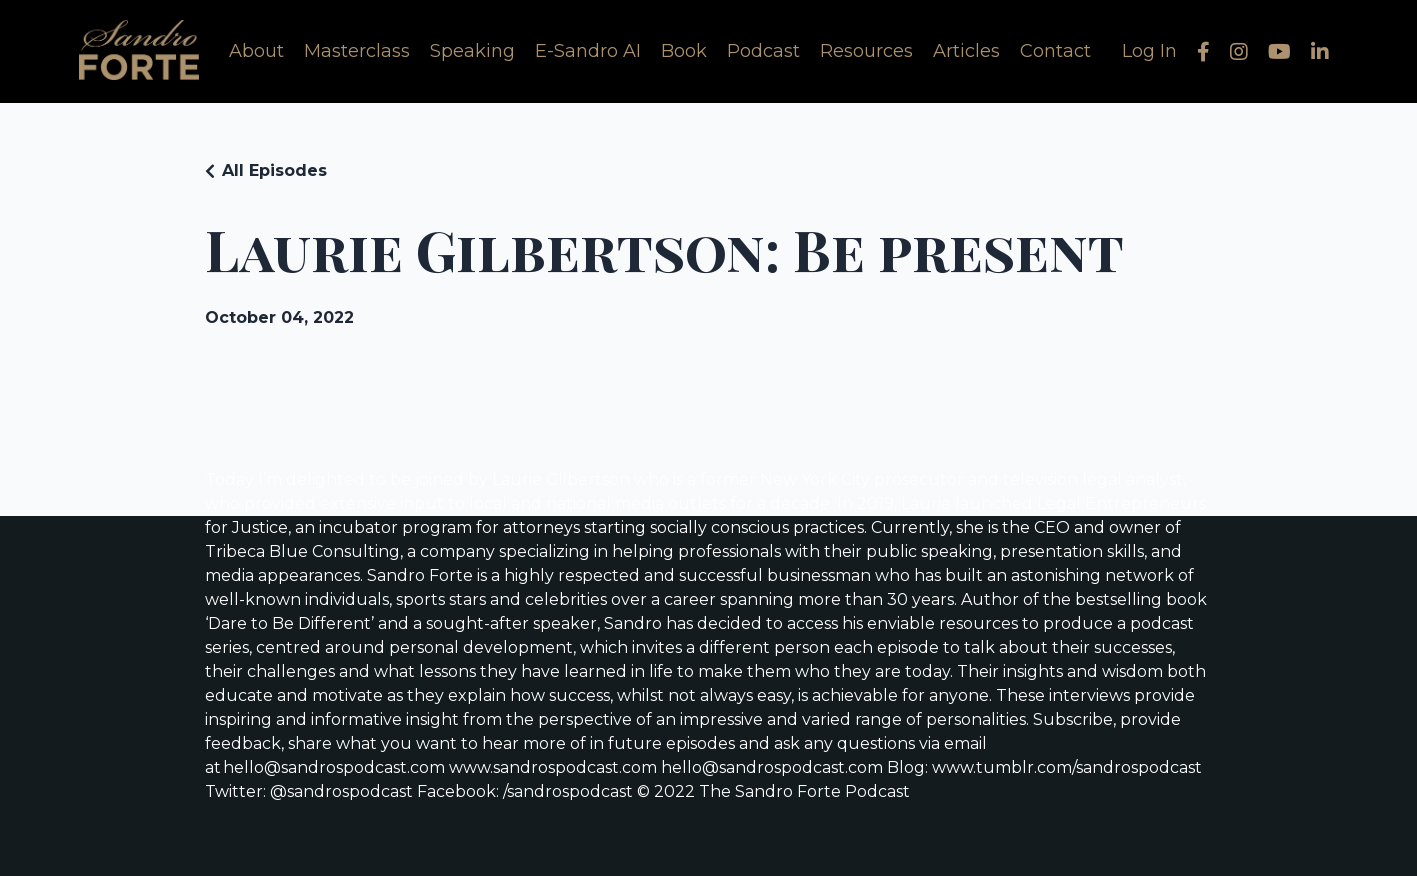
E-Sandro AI (588, 51)
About (256, 51)
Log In (1149, 51)
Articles (966, 51)
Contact (1055, 51)
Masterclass (357, 51)
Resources (866, 51)
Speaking (472, 51)
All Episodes (274, 170)
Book (684, 51)
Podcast (763, 51)
